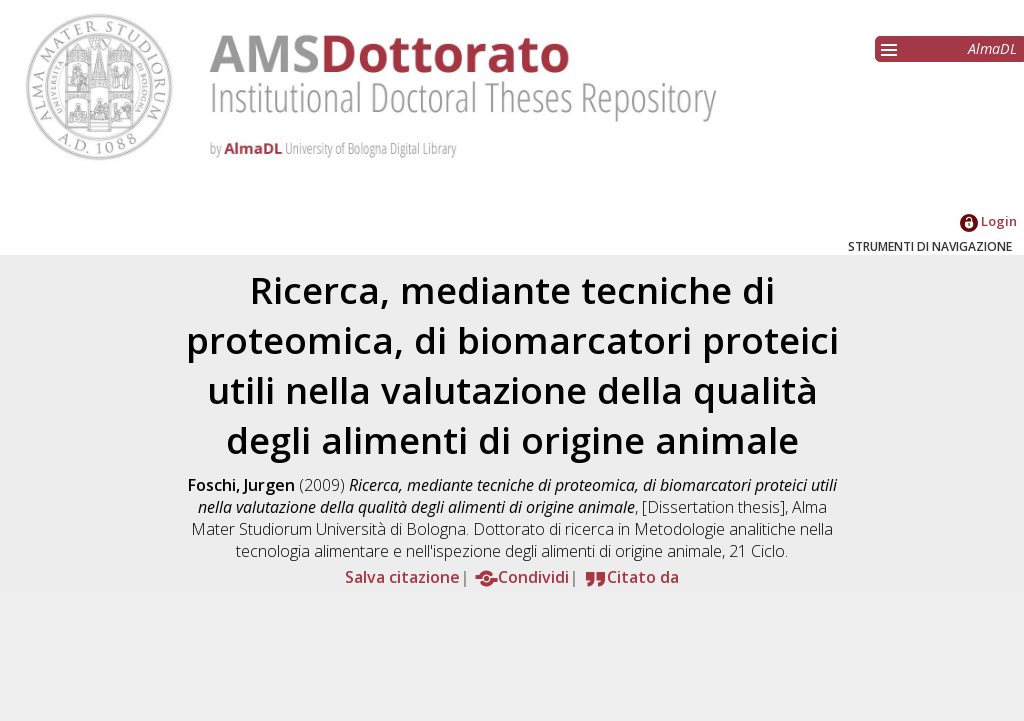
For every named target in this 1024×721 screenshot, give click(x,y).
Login (988, 221)
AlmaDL (992, 48)
